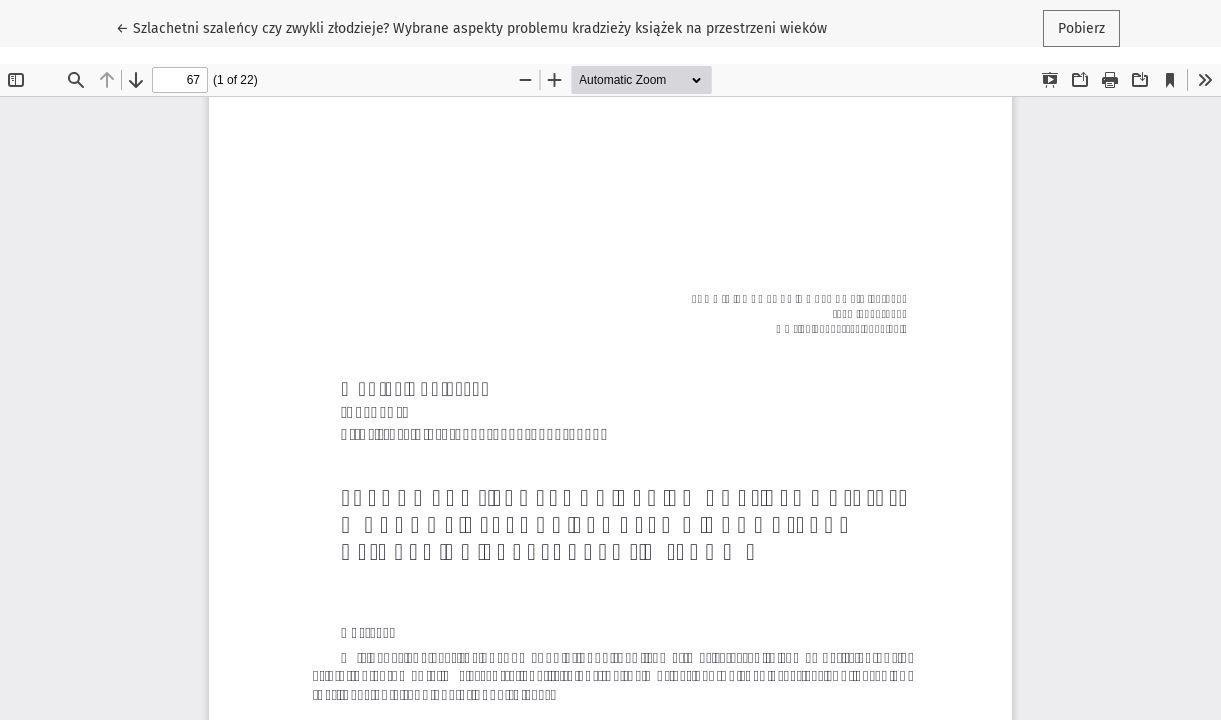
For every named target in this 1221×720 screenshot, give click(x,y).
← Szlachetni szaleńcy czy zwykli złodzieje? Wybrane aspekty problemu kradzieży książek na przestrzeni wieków (471, 27)
